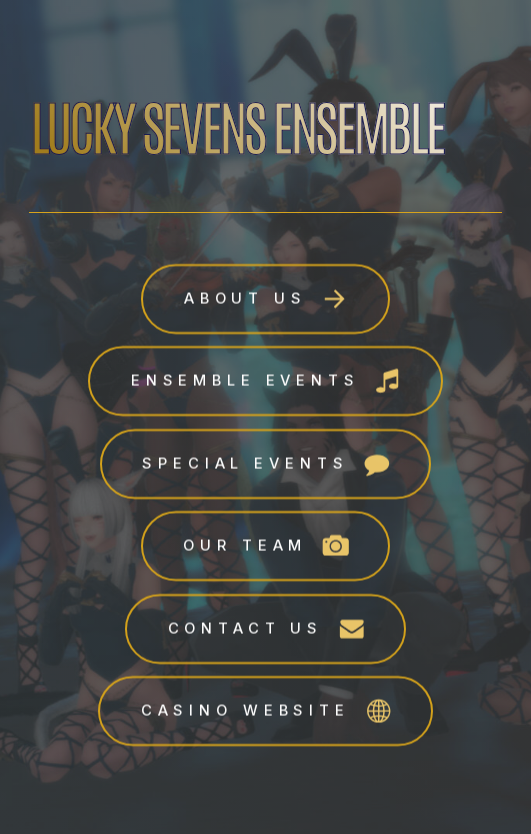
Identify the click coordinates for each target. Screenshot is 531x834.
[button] (265, 299)
